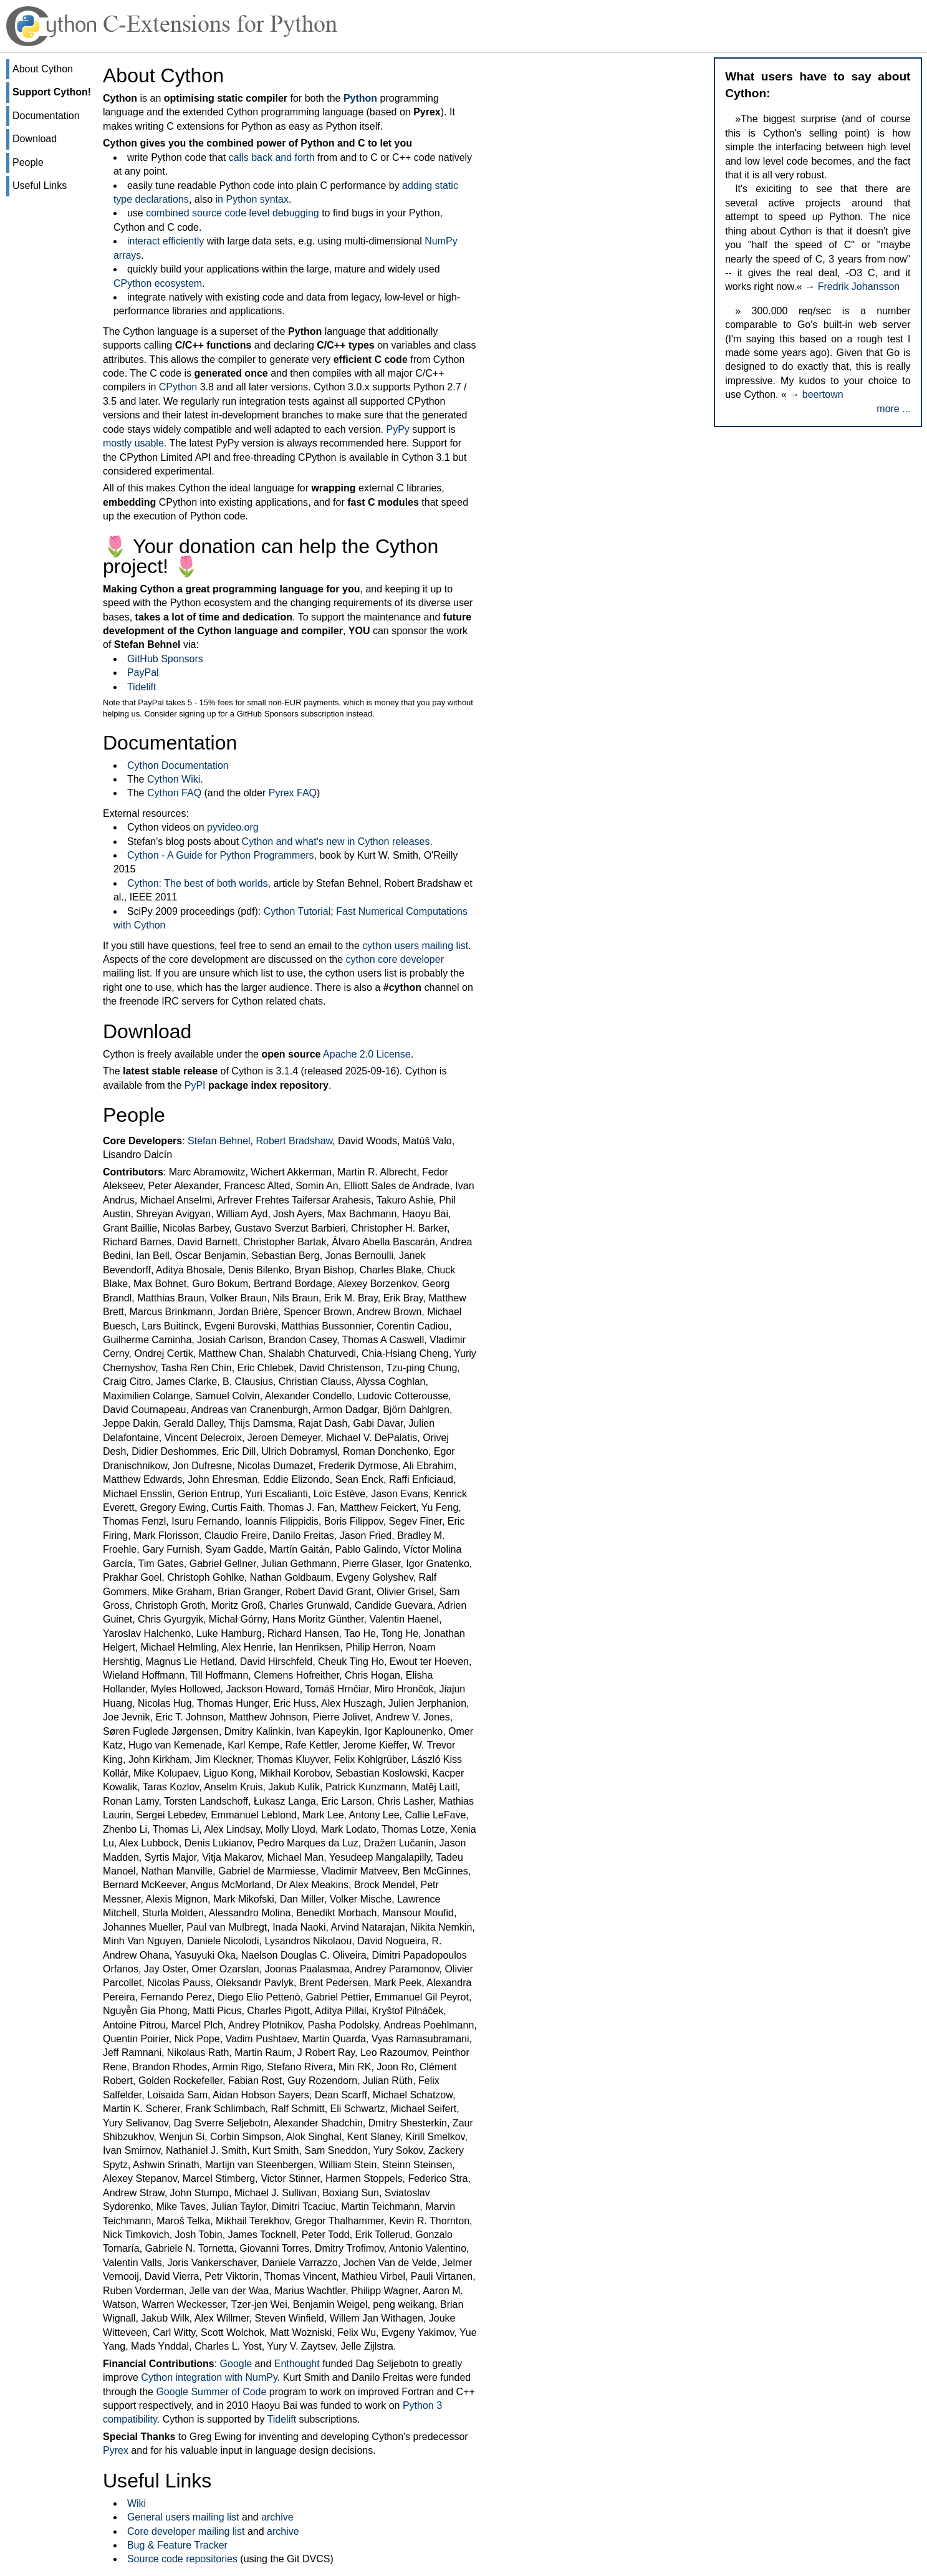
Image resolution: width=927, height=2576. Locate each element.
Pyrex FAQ (293, 793)
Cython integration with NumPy (209, 2377)
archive (277, 2517)
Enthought (297, 2363)
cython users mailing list (415, 945)
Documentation (46, 115)
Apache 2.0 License (367, 1054)
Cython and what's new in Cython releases (336, 841)
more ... (893, 408)
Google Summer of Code (211, 2391)
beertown (822, 394)
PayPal (143, 672)
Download (34, 138)
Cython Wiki (173, 779)
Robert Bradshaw (294, 1141)
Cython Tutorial (297, 911)
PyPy (397, 429)
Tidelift (141, 687)
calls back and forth (272, 157)
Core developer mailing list (186, 2531)
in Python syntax (252, 199)
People (28, 162)
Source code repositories (182, 2559)
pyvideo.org (233, 827)
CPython (178, 387)
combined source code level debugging (232, 213)
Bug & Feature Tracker (177, 2545)
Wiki (136, 2503)
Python (360, 98)
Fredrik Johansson (859, 286)
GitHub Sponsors (165, 659)
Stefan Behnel (219, 1141)
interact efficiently (165, 241)
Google (236, 2363)
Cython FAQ (174, 793)
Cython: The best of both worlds (197, 883)
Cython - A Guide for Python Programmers (220, 855)
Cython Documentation (178, 765)
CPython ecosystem (157, 283)
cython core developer (395, 959)
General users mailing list (183, 2517)
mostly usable (133, 443)
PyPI (195, 1085)
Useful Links (39, 185)
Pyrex (115, 2450)
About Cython (42, 69)
